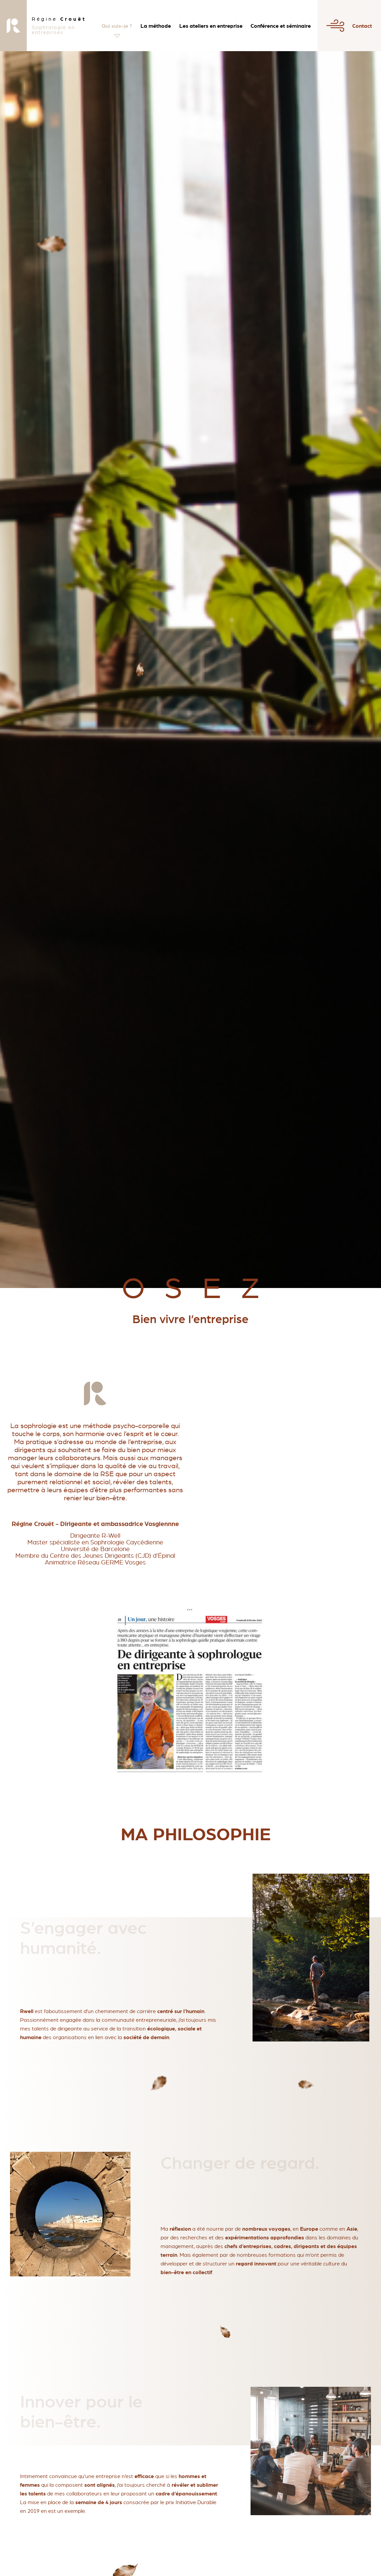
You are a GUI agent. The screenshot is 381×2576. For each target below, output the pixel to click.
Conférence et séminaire (281, 25)
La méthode (155, 25)
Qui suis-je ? (117, 25)
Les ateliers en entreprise (211, 25)
